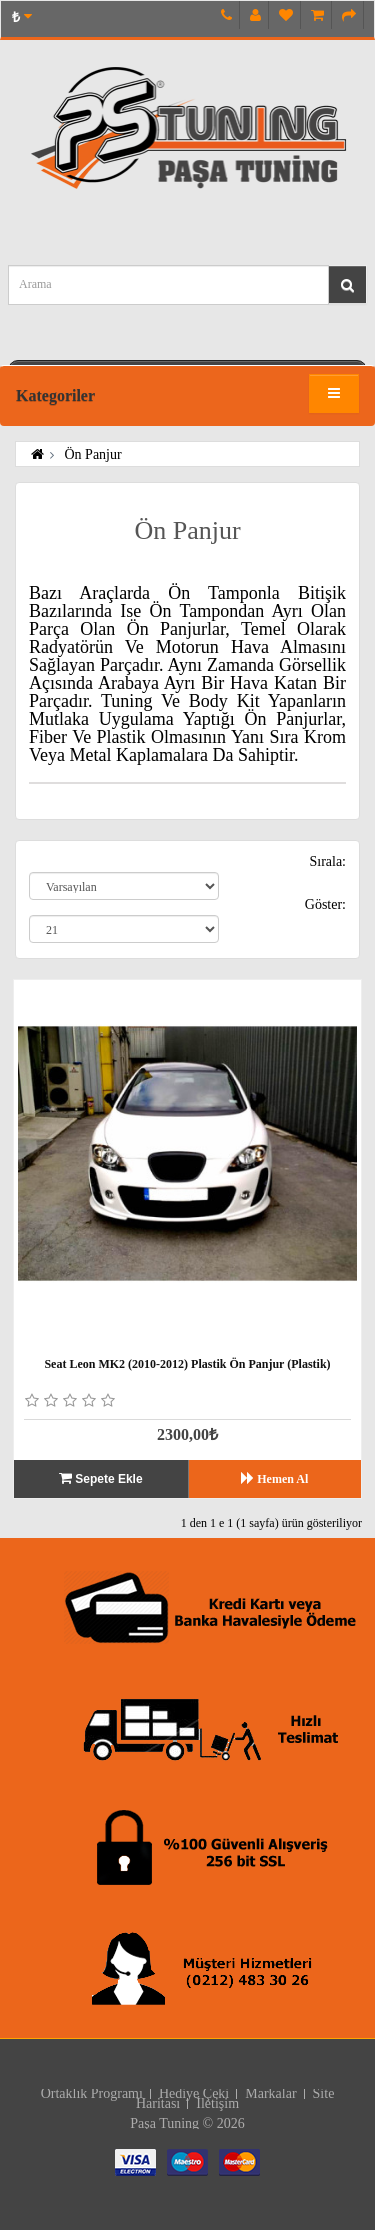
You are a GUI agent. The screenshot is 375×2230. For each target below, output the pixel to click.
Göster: (325, 905)
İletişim (217, 2103)
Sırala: (327, 862)
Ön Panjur (91, 454)
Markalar (270, 2093)
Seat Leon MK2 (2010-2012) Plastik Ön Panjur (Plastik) (187, 1364)
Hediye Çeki (194, 2093)
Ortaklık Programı (92, 2093)
